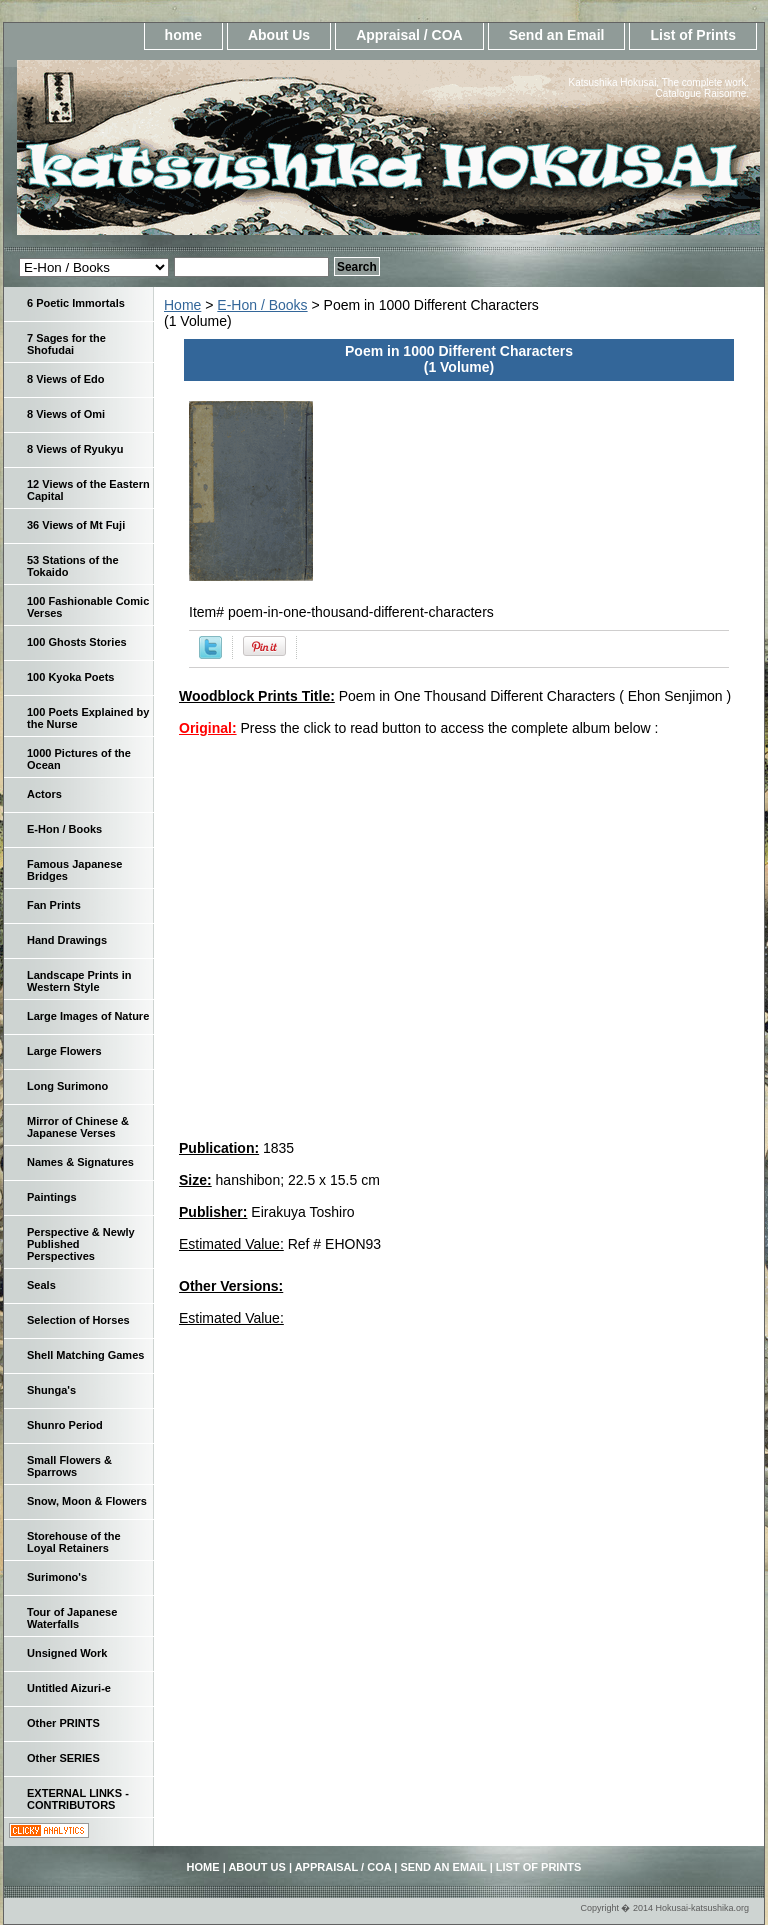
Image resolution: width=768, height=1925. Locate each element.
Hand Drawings (67, 940)
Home (182, 305)
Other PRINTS (63, 1723)
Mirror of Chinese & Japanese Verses (78, 1127)
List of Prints (693, 35)
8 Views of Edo (65, 379)
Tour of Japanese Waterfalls (72, 1618)
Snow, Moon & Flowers (87, 1501)
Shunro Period (65, 1425)
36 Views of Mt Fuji (76, 525)
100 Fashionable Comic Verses (88, 607)
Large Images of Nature (88, 1016)
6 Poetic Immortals (76, 303)
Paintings (52, 1197)
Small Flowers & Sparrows (69, 1466)
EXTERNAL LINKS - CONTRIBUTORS (78, 1799)
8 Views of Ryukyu (75, 449)
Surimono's (57, 1577)
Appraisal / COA (409, 35)
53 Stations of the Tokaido (73, 566)
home (183, 35)
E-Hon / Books (262, 305)
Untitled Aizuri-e (69, 1688)
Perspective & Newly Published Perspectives (81, 1244)
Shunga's (51, 1390)
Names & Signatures (80, 1162)
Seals (41, 1285)
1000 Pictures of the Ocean (79, 759)
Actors (44, 794)
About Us (279, 35)
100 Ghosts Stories (77, 642)
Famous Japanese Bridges (74, 870)
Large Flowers (64, 1051)
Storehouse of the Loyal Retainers (74, 1542)
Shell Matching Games (85, 1355)
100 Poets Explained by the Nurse (88, 718)
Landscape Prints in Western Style (79, 981)
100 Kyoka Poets (70, 677)
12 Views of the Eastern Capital (88, 490)
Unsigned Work (67, 1653)
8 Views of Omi (66, 414)
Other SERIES (63, 1758)
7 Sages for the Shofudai (66, 344)
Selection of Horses (78, 1320)
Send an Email (557, 35)
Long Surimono (67, 1086)
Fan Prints (54, 905)
